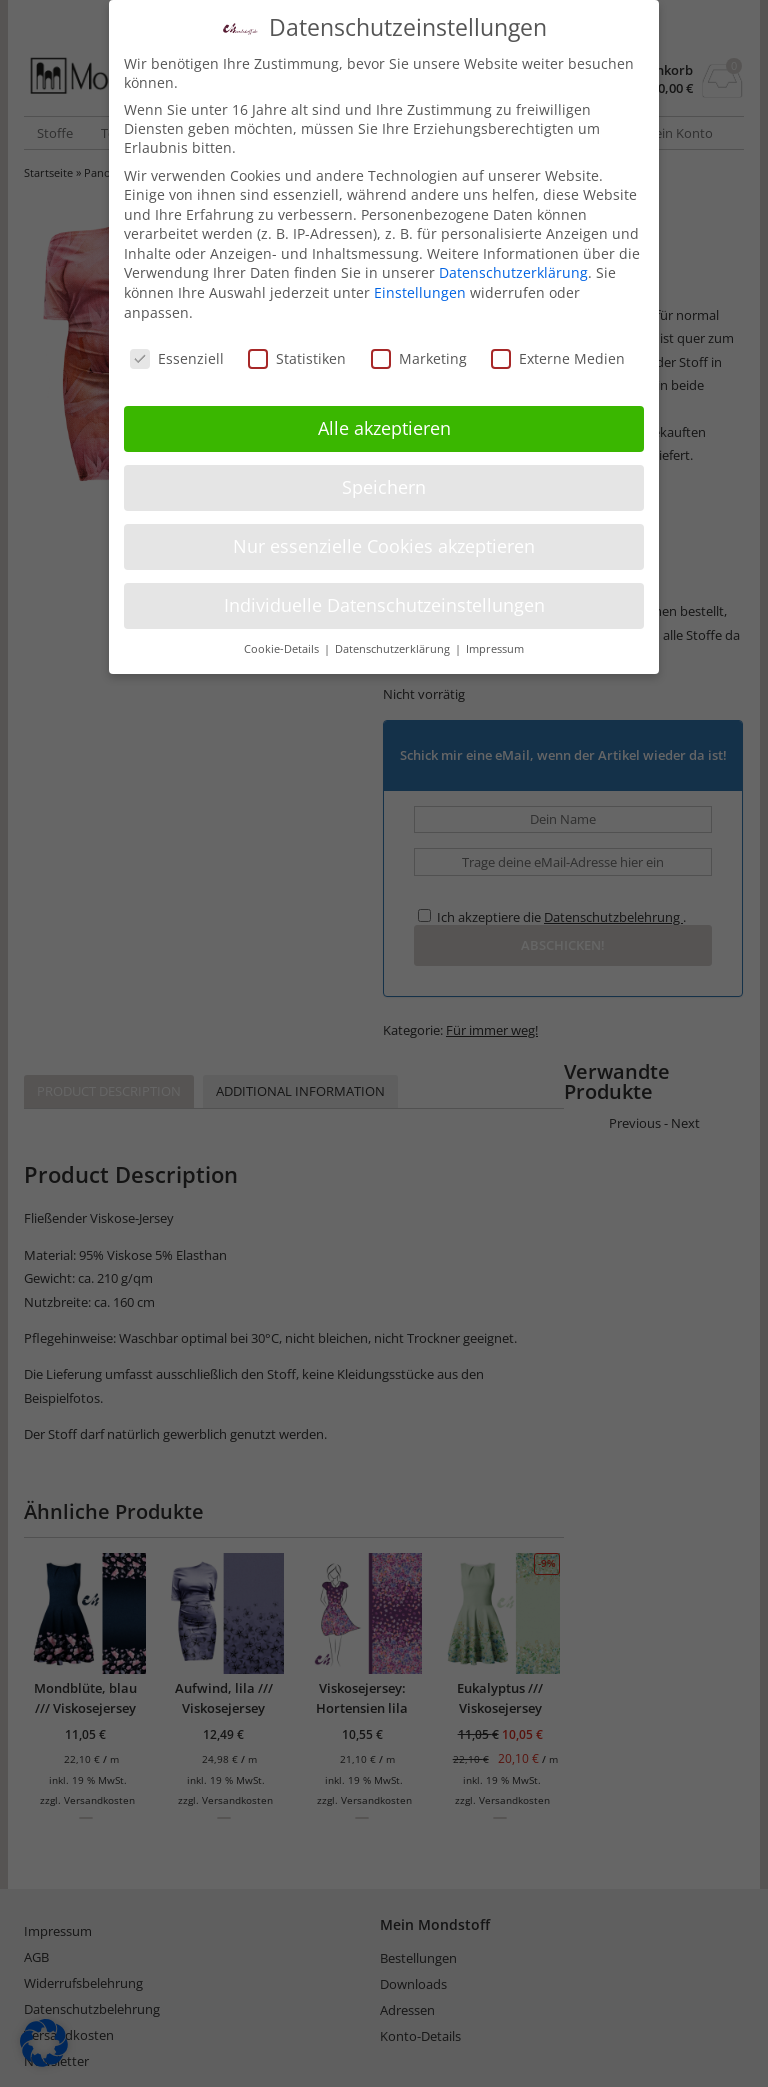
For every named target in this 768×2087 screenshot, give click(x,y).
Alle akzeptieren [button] (384, 428)
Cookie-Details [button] (283, 648)
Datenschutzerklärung (513, 272)
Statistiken (297, 357)
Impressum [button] (495, 648)
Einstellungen (420, 292)
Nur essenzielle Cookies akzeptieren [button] (384, 546)
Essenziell (177, 357)
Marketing (419, 357)
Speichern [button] (384, 487)
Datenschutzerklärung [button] (394, 648)
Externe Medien (558, 357)
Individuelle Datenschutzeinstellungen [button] (384, 605)
